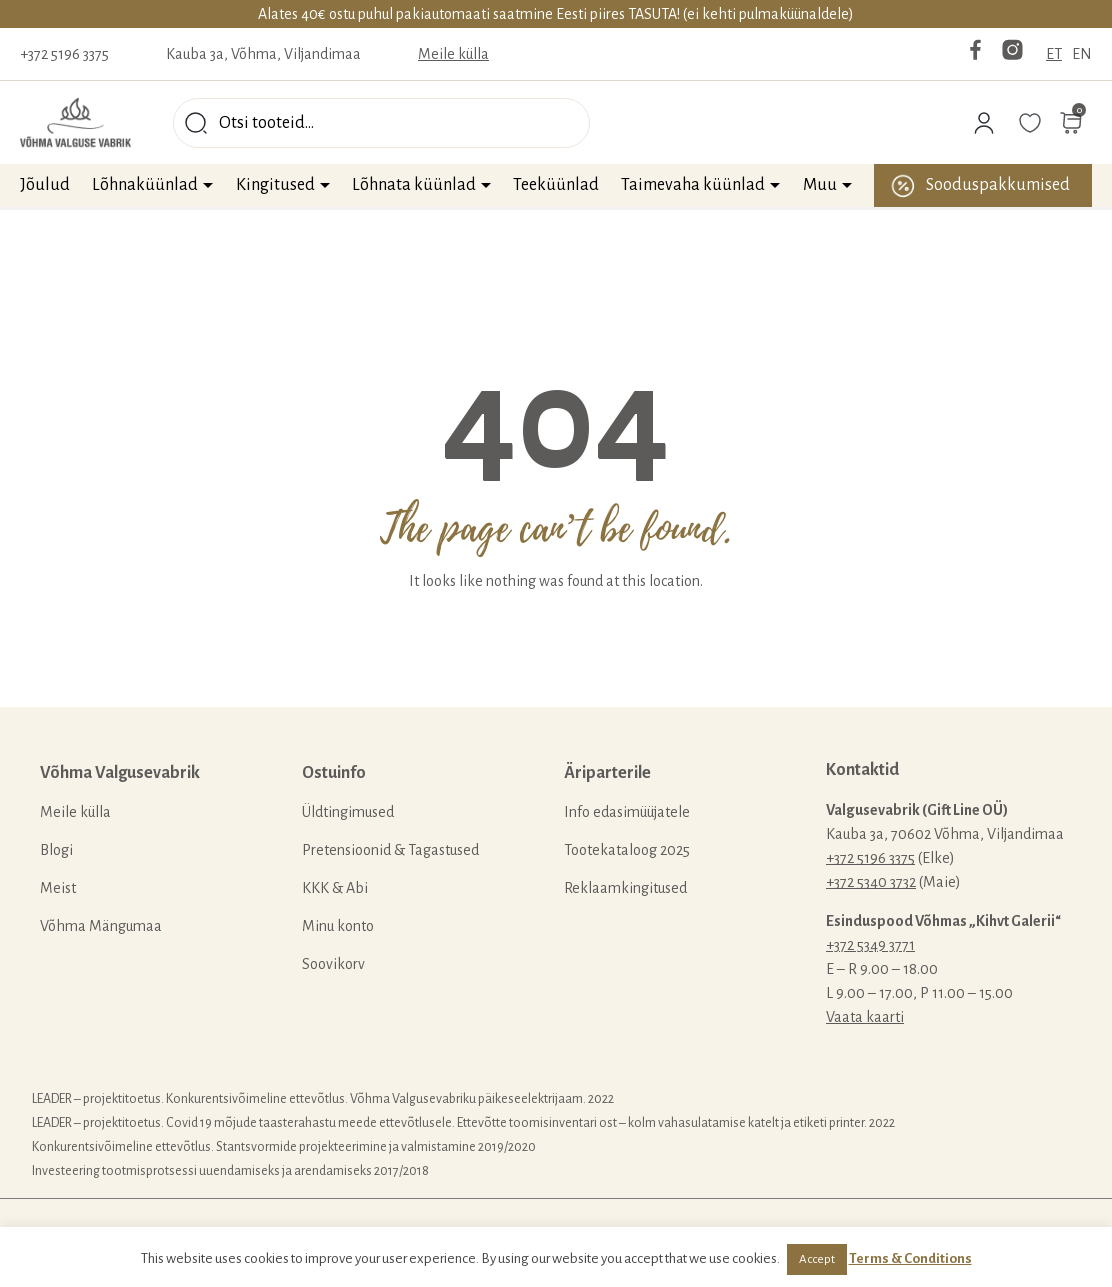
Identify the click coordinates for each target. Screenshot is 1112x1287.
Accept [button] (817, 1259)
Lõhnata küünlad (414, 185)
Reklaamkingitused (625, 888)
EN (1082, 54)
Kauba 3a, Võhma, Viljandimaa (263, 54)
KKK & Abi (335, 888)
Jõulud (45, 185)
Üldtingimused (348, 812)
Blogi (56, 850)
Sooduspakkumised (998, 185)
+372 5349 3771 (870, 945)
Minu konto (338, 926)
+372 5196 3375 (64, 54)
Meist (58, 888)
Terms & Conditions (910, 1258)
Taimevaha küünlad (693, 185)
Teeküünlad (556, 185)
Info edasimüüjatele (627, 812)
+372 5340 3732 (871, 882)
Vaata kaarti (865, 1017)
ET (1054, 54)
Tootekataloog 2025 (627, 850)
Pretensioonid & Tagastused (390, 850)
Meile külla (453, 54)
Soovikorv (333, 964)
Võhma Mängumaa (101, 926)
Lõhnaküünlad (145, 185)
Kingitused (275, 185)
